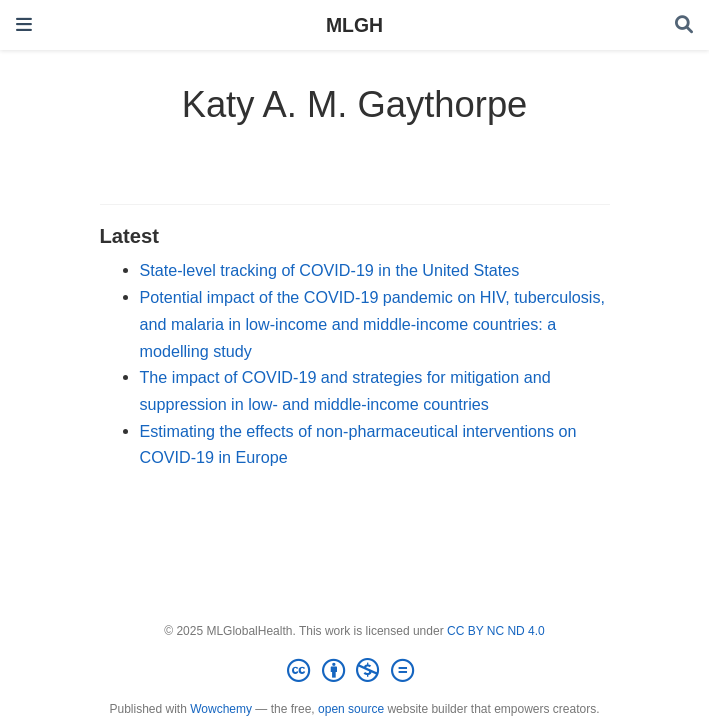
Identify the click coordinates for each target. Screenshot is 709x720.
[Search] (684, 25)
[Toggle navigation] (24, 24)
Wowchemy (221, 709)
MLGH (354, 25)
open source (351, 709)
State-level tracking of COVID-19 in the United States (330, 270)
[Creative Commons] (354, 671)
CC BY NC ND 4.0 (496, 631)
